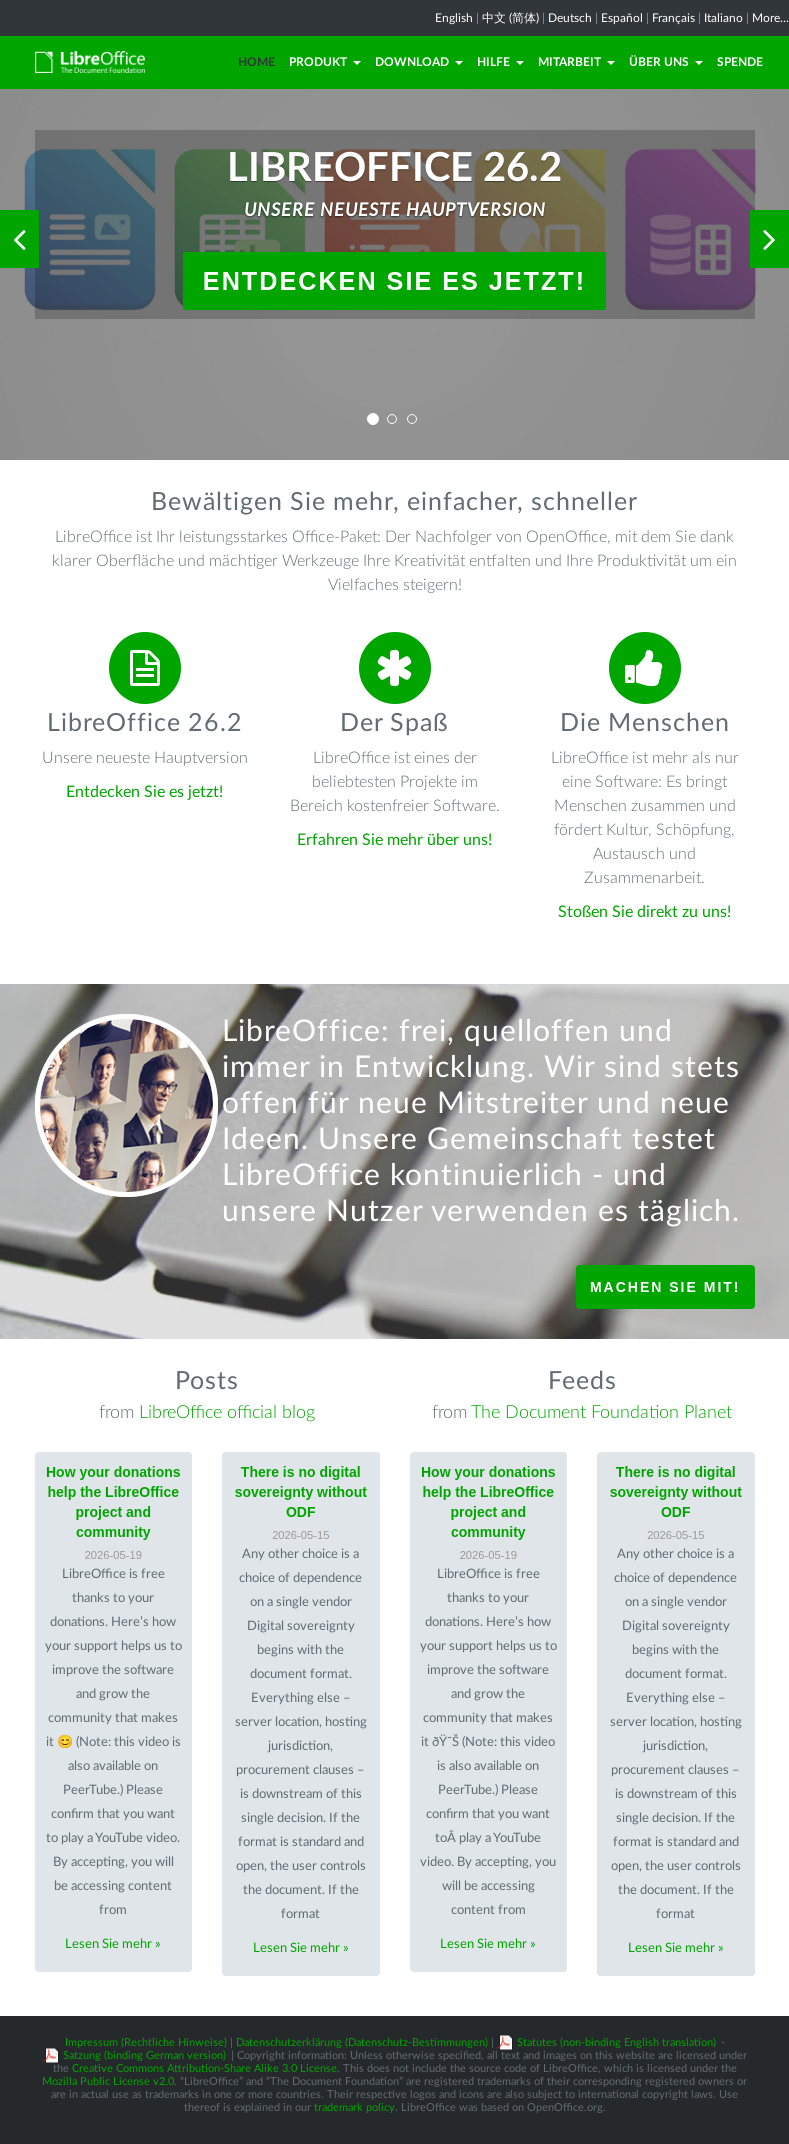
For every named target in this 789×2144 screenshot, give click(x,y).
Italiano (723, 18)
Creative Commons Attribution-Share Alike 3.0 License (204, 2068)
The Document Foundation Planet (601, 1413)
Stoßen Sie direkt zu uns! (644, 912)
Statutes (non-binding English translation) (616, 2042)
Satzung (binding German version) (144, 2055)
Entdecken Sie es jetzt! (394, 281)
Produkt (325, 62)
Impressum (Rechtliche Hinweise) (146, 2042)
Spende (740, 62)
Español (622, 18)
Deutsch (570, 18)
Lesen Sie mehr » (113, 1944)
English (454, 18)
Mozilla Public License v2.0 (108, 2081)
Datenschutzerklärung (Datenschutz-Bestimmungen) (362, 2042)
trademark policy (354, 2107)
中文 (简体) (510, 18)
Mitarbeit (576, 62)
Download (419, 62)
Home (256, 62)
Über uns (666, 62)
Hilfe (500, 62)
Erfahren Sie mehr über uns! (394, 840)
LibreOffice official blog (227, 1413)
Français (673, 18)
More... (770, 18)
